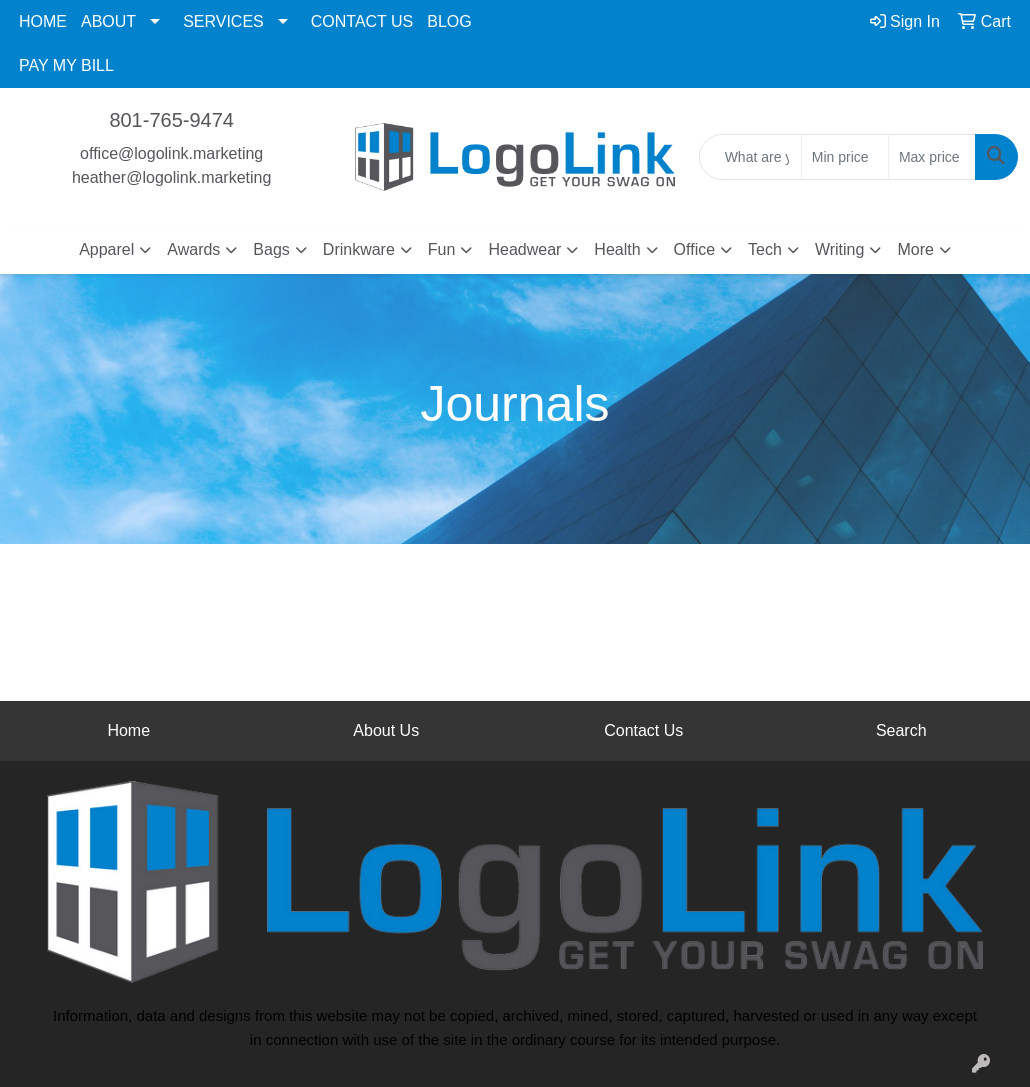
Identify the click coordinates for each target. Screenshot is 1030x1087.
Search (901, 730)
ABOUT (108, 21)
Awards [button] (193, 249)
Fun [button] (442, 249)
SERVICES (223, 21)
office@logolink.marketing (171, 153)
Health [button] (617, 249)
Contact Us (643, 730)
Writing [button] (840, 249)
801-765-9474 (171, 120)
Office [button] (695, 249)
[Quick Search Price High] (932, 157)
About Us (386, 730)
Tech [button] (765, 249)
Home (128, 730)
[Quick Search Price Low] (845, 157)
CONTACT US (362, 21)
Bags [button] (271, 249)
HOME (43, 21)
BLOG (449, 21)
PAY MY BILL (66, 65)
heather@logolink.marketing (171, 177)
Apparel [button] (106, 249)
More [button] (915, 249)
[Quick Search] (750, 157)
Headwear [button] (524, 249)
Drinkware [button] (359, 249)
